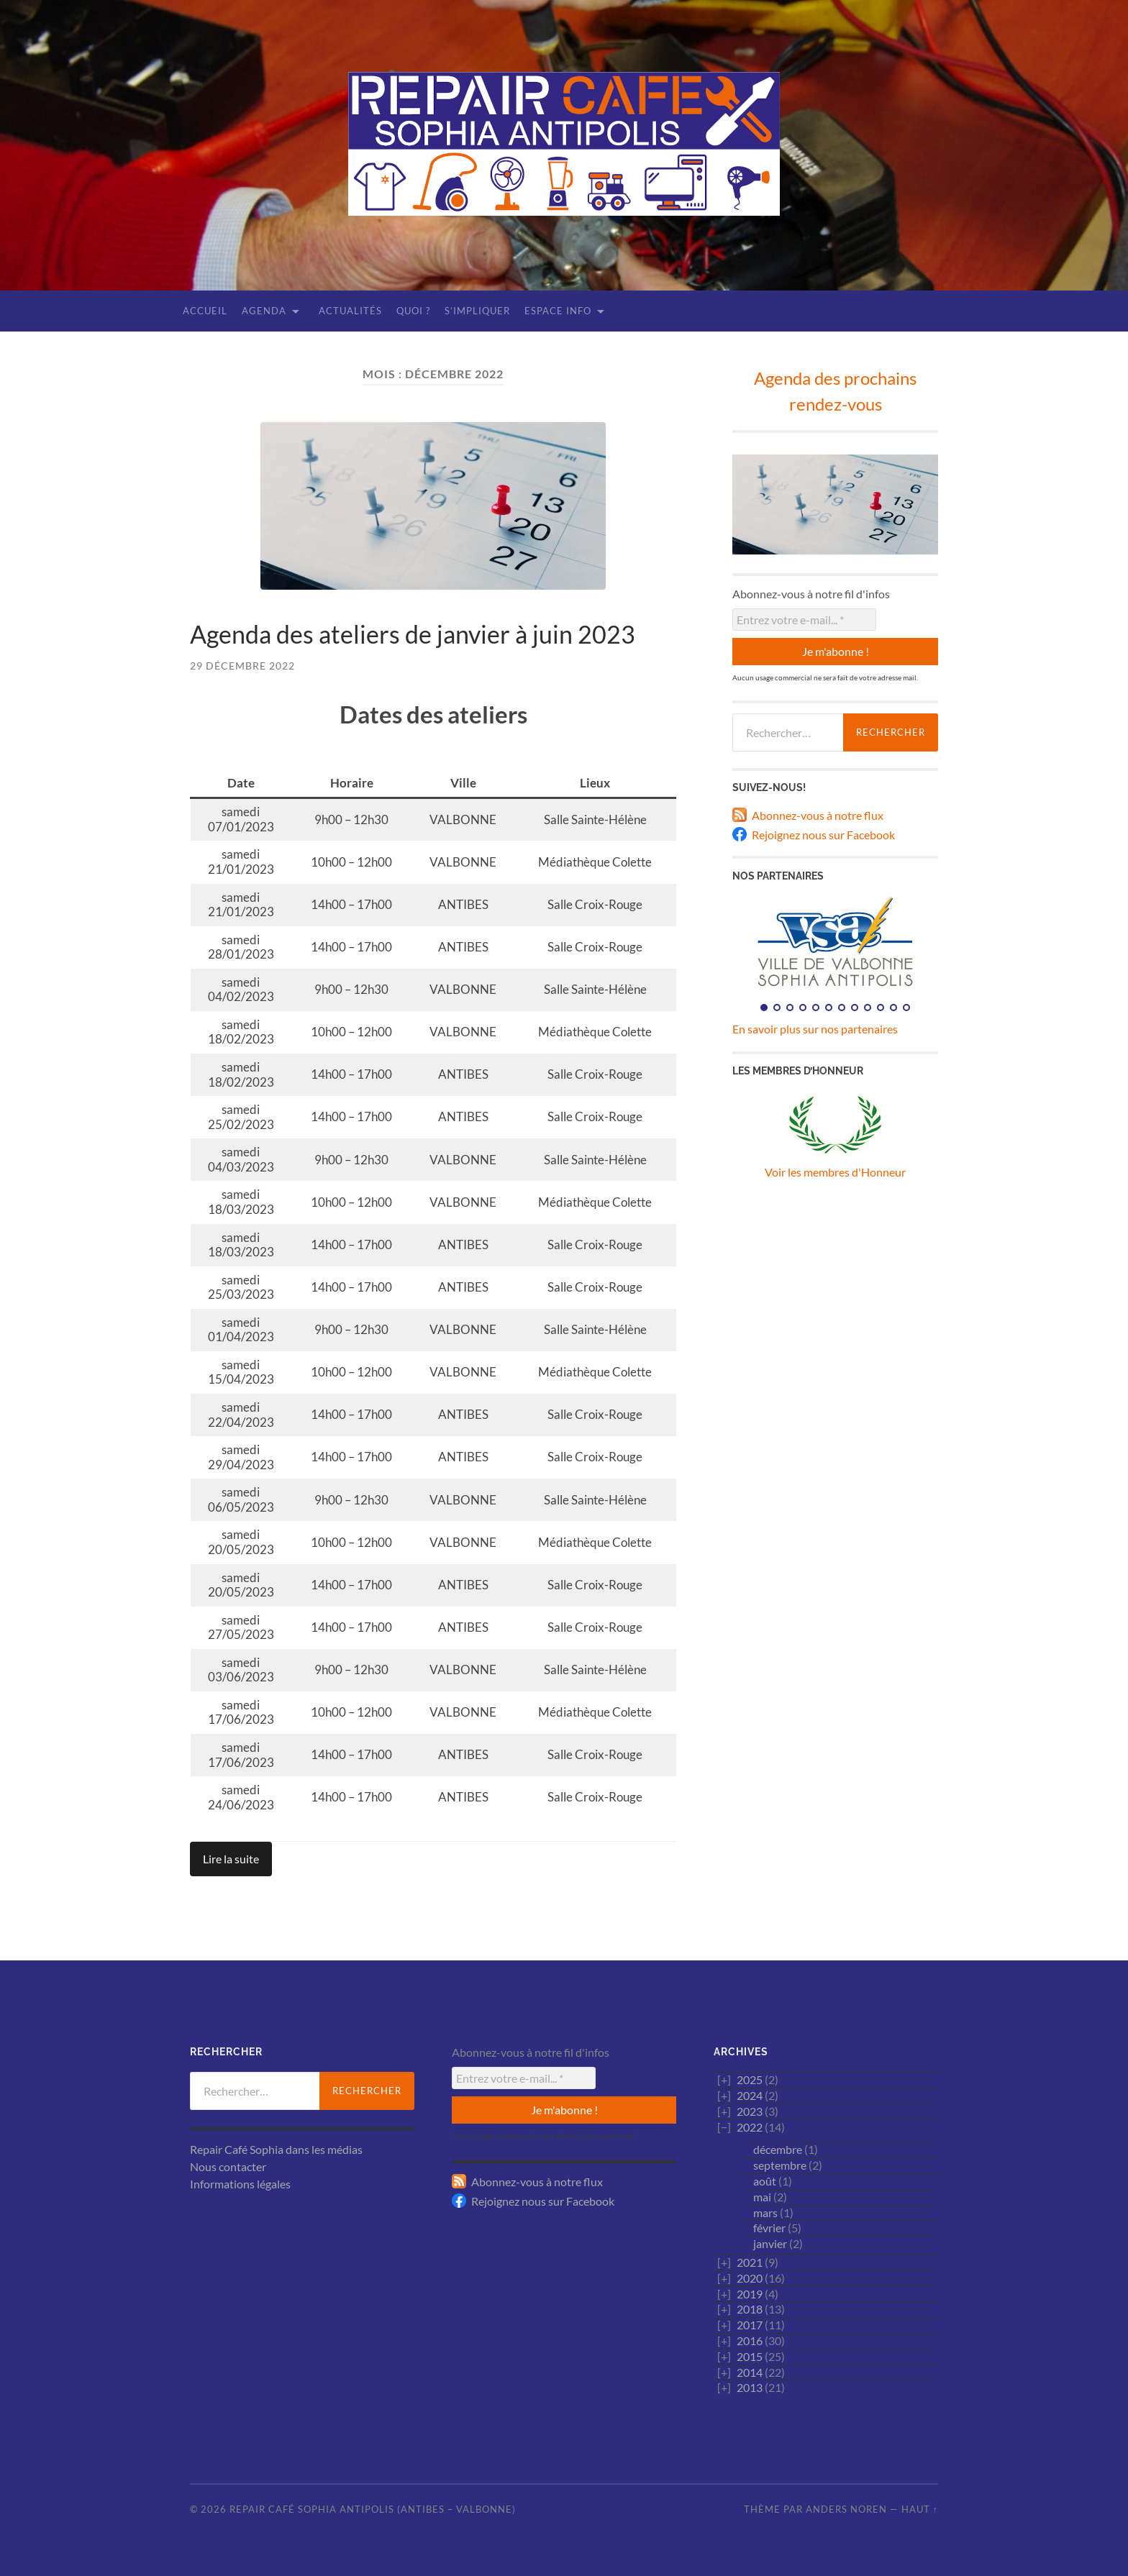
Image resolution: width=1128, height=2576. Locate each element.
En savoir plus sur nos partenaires (815, 1029)
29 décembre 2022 (242, 665)
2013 (750, 2387)
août (764, 2181)
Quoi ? (413, 310)
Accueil (205, 310)
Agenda (264, 310)
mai (762, 2196)
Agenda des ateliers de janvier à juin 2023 (412, 634)
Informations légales (240, 2184)
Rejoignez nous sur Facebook (823, 834)
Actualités (350, 310)
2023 (750, 2111)
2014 (750, 2372)
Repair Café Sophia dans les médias (276, 2149)
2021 (750, 2262)
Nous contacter (228, 2166)
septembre (779, 2165)
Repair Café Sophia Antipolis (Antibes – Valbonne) (372, 2509)
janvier (770, 2243)
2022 (750, 2127)
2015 (750, 2356)
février (769, 2227)
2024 (750, 2095)
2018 (750, 2309)
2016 (750, 2340)
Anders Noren (846, 2509)
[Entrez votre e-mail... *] (804, 619)
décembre (777, 2149)
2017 (750, 2324)
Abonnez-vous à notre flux (817, 815)
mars (765, 2212)
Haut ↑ (919, 2509)
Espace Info (557, 310)
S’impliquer (477, 310)
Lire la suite (231, 1858)
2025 (750, 2079)
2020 (750, 2278)
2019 (750, 2294)
